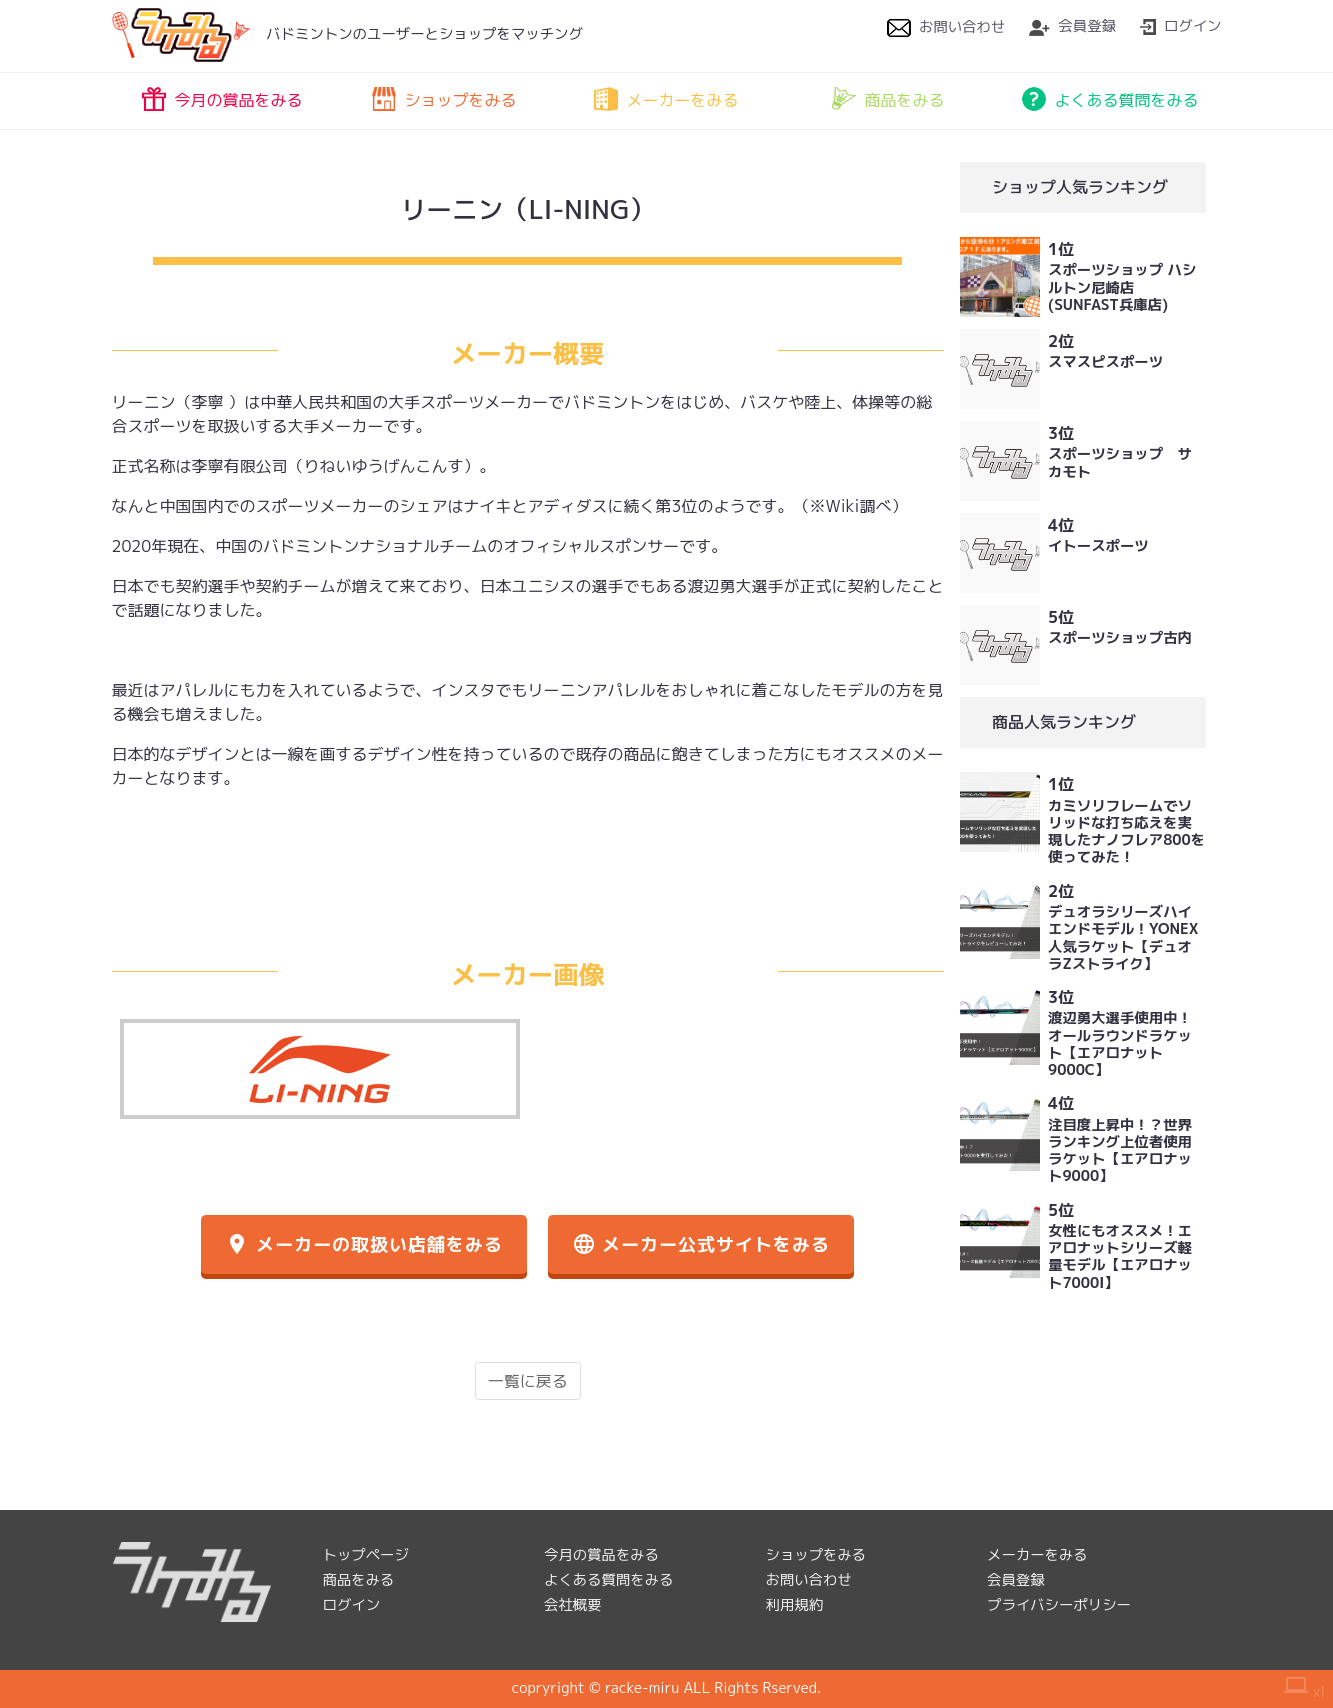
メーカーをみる (666, 99)
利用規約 (795, 1605)
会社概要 (573, 1605)
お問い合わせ (946, 27)
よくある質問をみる (1110, 99)
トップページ (366, 1555)
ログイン (1181, 26)
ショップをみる (444, 99)
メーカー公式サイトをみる (701, 1244)
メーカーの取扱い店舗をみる (363, 1244)
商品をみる (888, 99)
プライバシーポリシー (1059, 1605)
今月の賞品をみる (222, 99)
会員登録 (1072, 26)
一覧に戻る (528, 1381)
